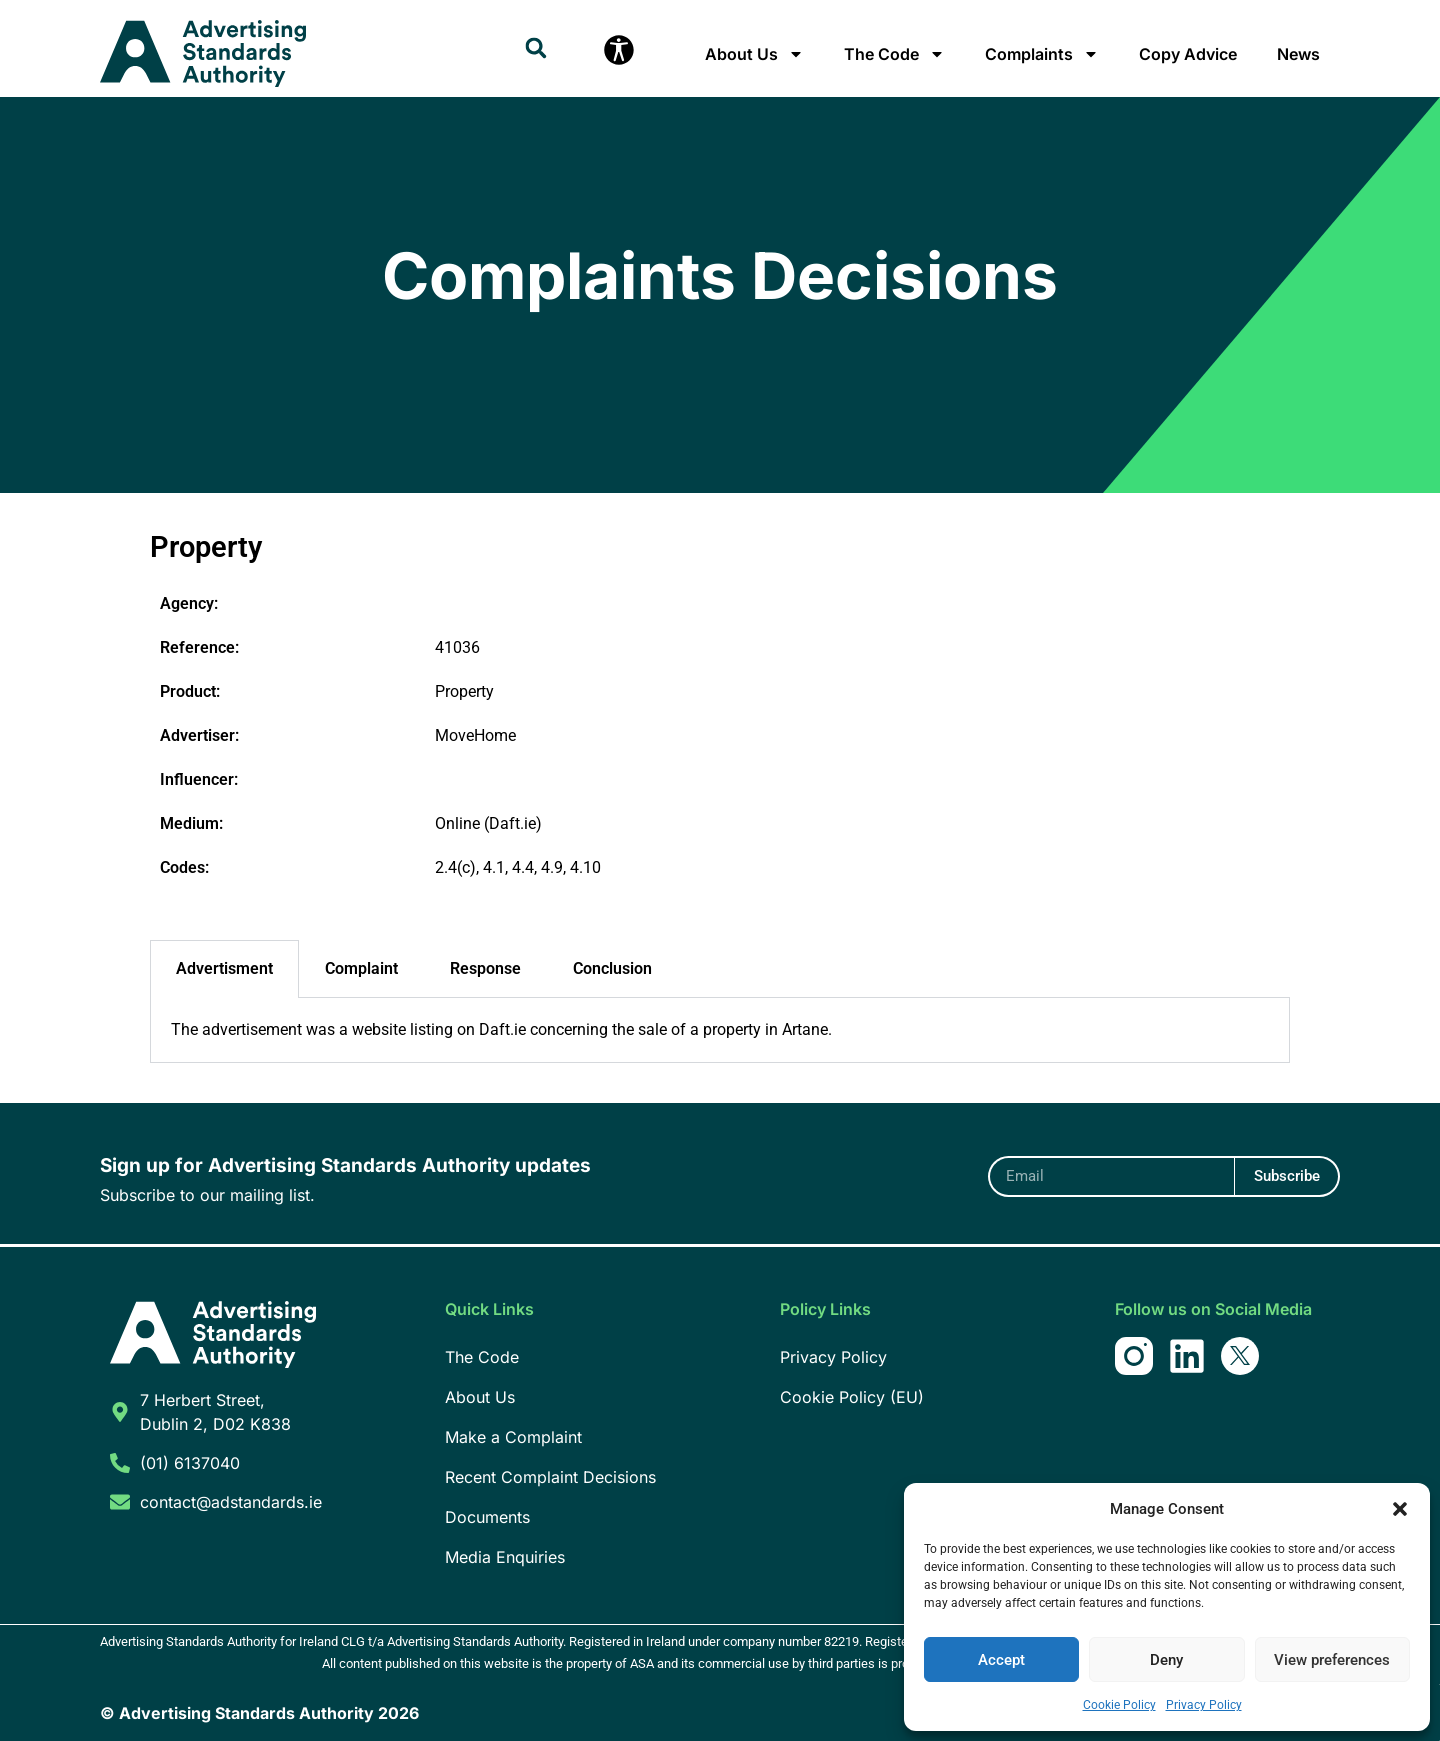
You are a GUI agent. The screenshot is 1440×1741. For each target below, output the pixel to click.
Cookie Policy (1119, 1705)
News (1298, 54)
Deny (1166, 1660)
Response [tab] (485, 968)
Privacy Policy (1204, 1705)
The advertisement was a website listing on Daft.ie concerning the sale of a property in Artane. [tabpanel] (501, 1029)
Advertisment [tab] (224, 968)
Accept (1001, 1660)
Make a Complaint (513, 1437)
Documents (487, 1517)
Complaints (1042, 54)
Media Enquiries (505, 1557)
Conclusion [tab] (612, 968)
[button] (1400, 1509)
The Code (894, 54)
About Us (754, 54)
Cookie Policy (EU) (852, 1397)
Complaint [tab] (361, 968)
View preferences (1332, 1660)
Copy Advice (1188, 54)
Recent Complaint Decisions (550, 1477)
